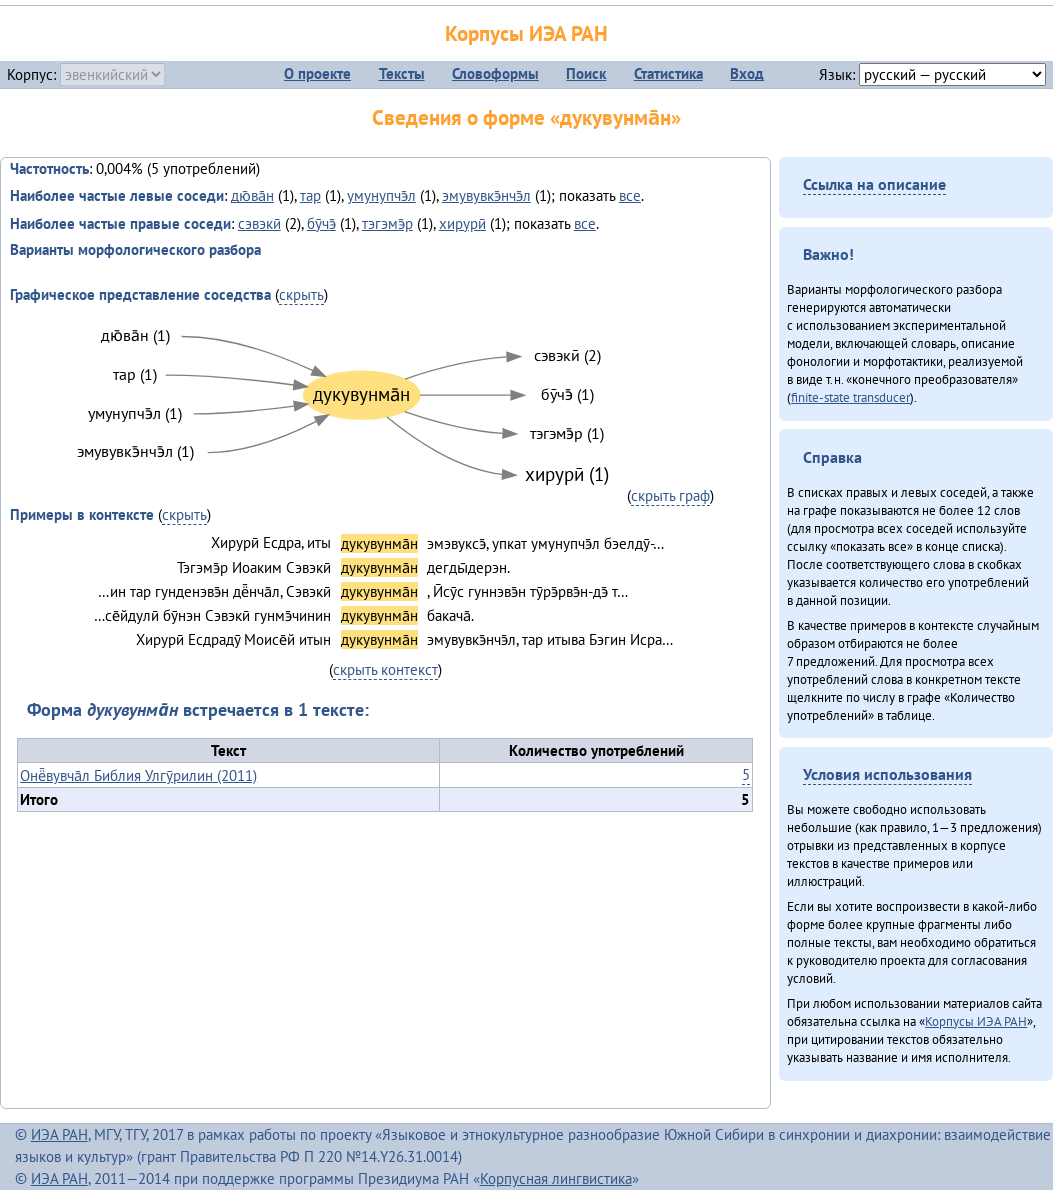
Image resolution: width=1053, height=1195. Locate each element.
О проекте (317, 73)
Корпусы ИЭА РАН (526, 33)
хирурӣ (462, 223)
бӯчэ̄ (321, 223)
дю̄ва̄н (252, 195)
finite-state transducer (850, 397)
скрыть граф (670, 495)
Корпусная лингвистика (556, 1178)
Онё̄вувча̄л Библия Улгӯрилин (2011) (138, 775)
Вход (747, 73)
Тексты (402, 73)
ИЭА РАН (59, 1134)
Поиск (586, 73)
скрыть (301, 294)
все (630, 195)
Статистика (668, 73)
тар (310, 195)
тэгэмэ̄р (387, 223)
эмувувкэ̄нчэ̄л (486, 195)
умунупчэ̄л (381, 195)
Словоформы (495, 73)
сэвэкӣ (259, 223)
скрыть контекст (385, 669)
